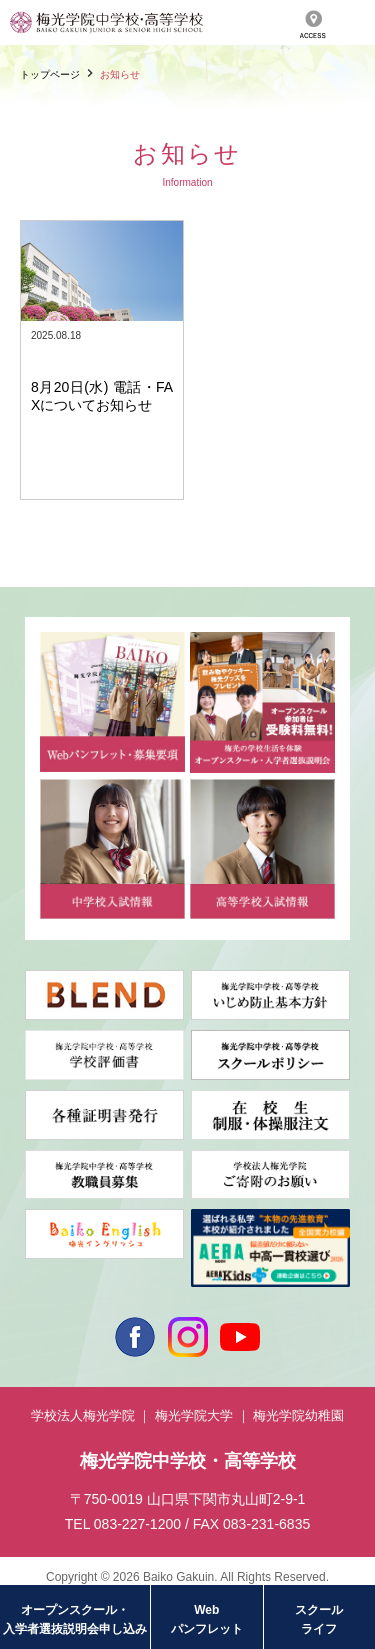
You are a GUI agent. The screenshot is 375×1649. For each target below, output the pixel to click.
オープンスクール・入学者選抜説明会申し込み (75, 1619)
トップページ (50, 74)
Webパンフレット (207, 1619)
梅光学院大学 (194, 1415)
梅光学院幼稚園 (298, 1415)
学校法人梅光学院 (83, 1415)
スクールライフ (319, 1619)
